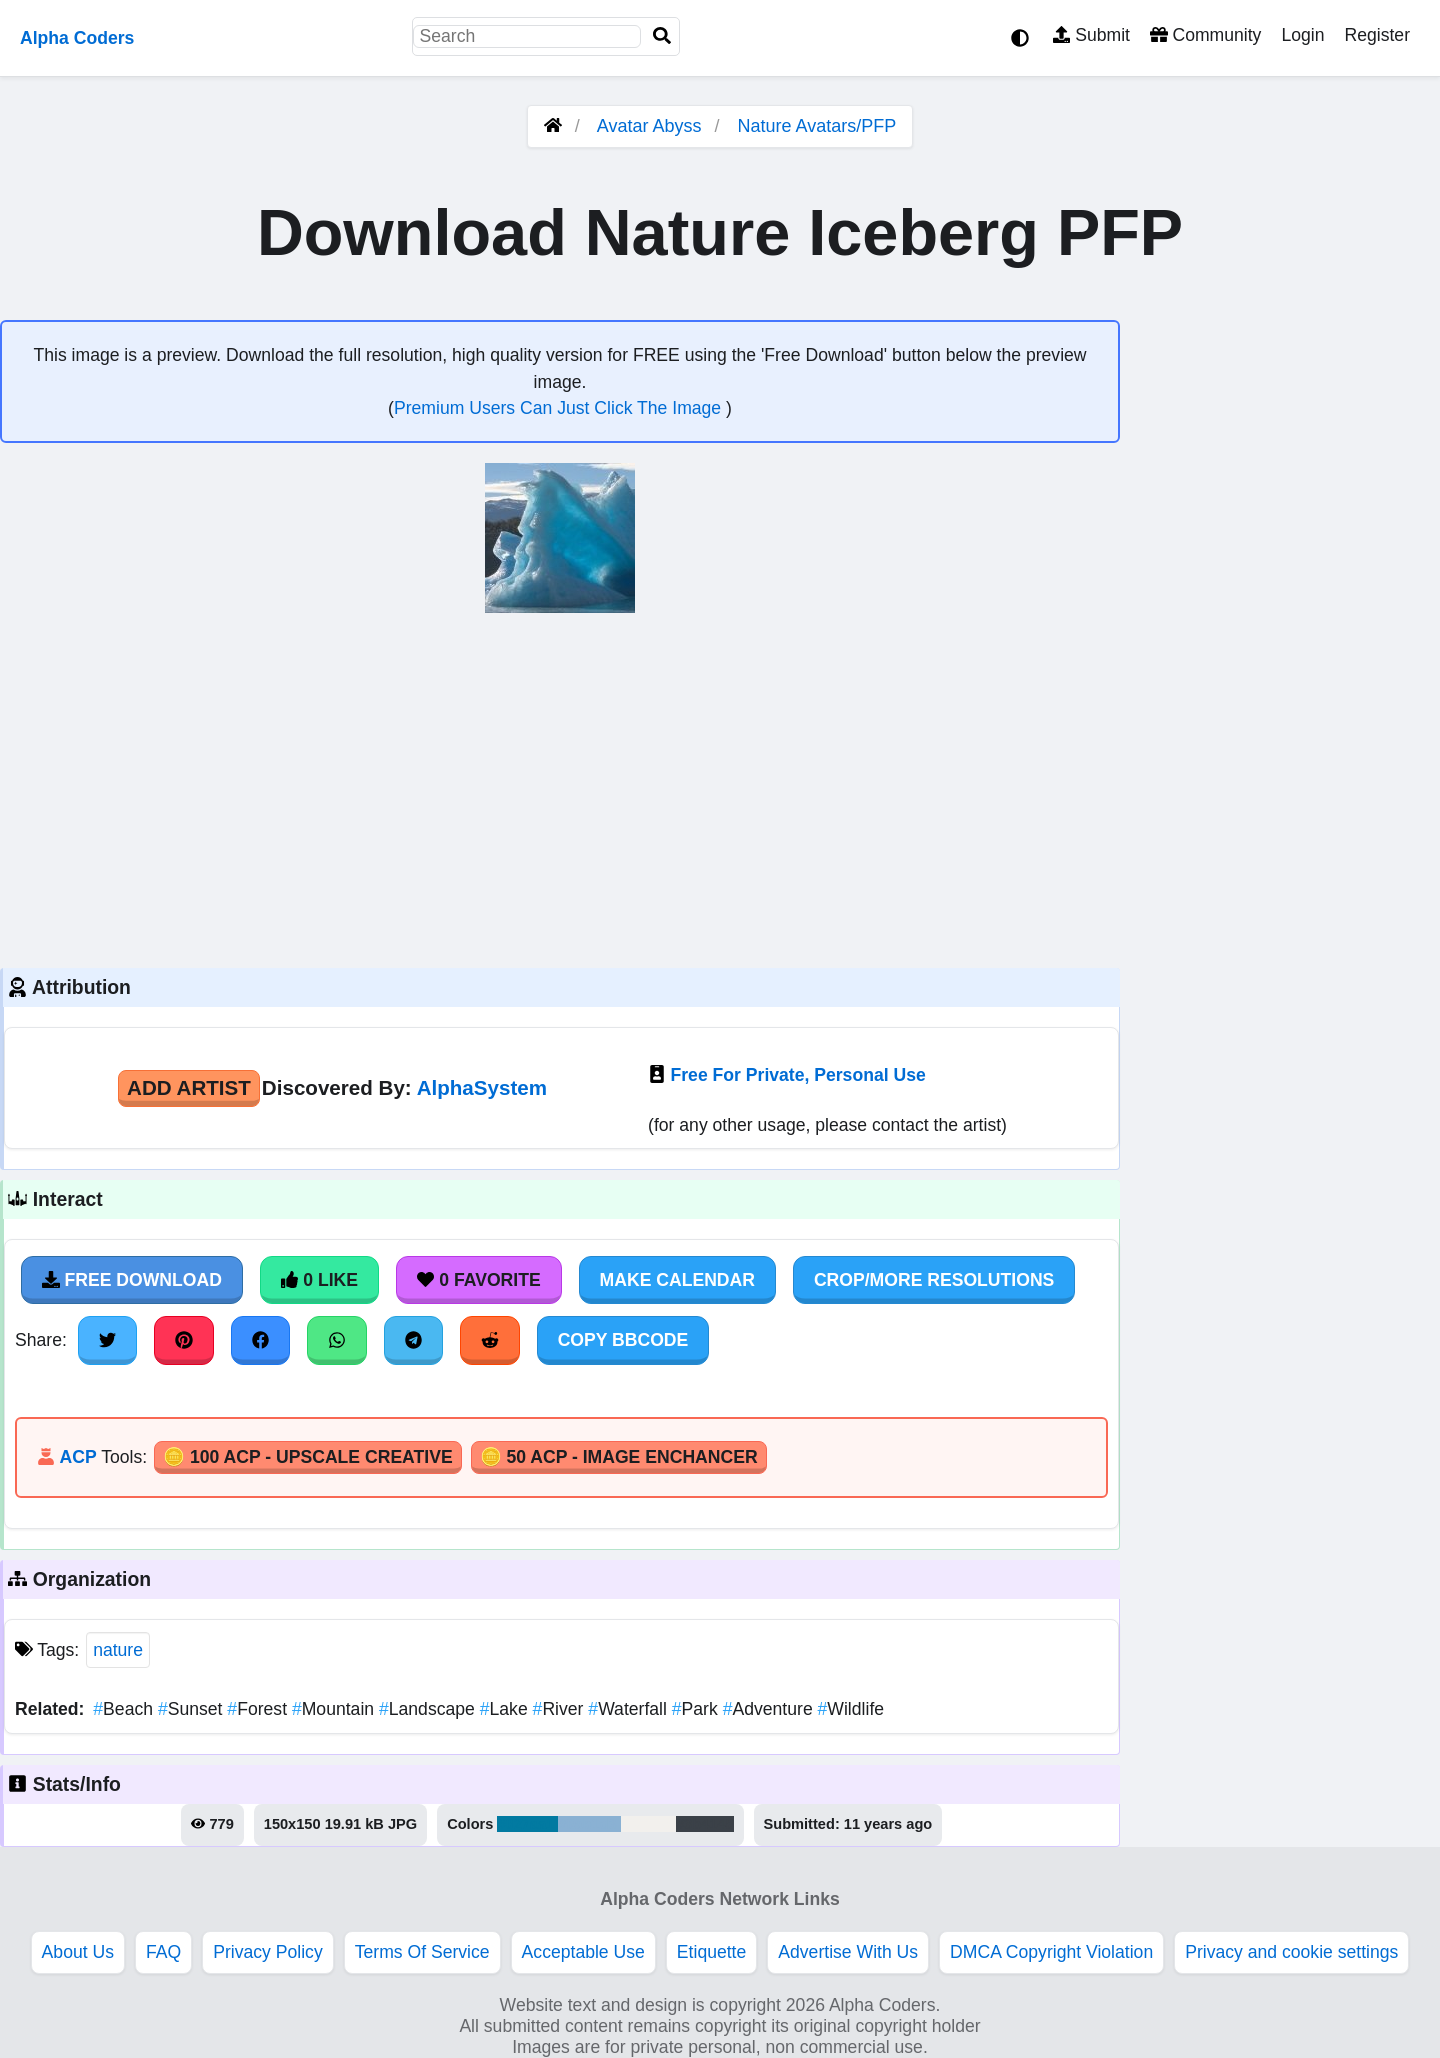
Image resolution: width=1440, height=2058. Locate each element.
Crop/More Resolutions (934, 1280)
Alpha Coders (77, 38)
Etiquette (711, 1952)
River (561, 1709)
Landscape (429, 1709)
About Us (78, 1952)
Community (1205, 35)
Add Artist (189, 1087)
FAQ (163, 1952)
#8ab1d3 (589, 1824)
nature (118, 1650)
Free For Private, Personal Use (798, 1075)
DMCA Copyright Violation (1051, 1952)
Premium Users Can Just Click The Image (560, 408)
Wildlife (851, 1709)
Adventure (770, 1709)
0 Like (319, 1280)
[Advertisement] (560, 788)
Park (697, 1709)
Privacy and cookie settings (1291, 1952)
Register (1377, 35)
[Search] (662, 36)
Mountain (335, 1709)
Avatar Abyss (649, 126)
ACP (77, 1457)
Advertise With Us (848, 1952)
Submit (1091, 35)
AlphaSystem (482, 1087)
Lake (506, 1709)
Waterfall (629, 1709)
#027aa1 (527, 1824)
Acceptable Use (583, 1952)
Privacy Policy (268, 1952)
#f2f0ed (648, 1824)
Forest (259, 1709)
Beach (125, 1709)
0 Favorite (479, 1280)
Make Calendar (677, 1280)
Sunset (192, 1709)
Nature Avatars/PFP (817, 126)
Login (1302, 35)
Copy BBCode (623, 1340)
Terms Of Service (422, 1952)
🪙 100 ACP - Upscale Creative (308, 1457)
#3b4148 (705, 1824)
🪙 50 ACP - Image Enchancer (619, 1457)
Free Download (132, 1280)
